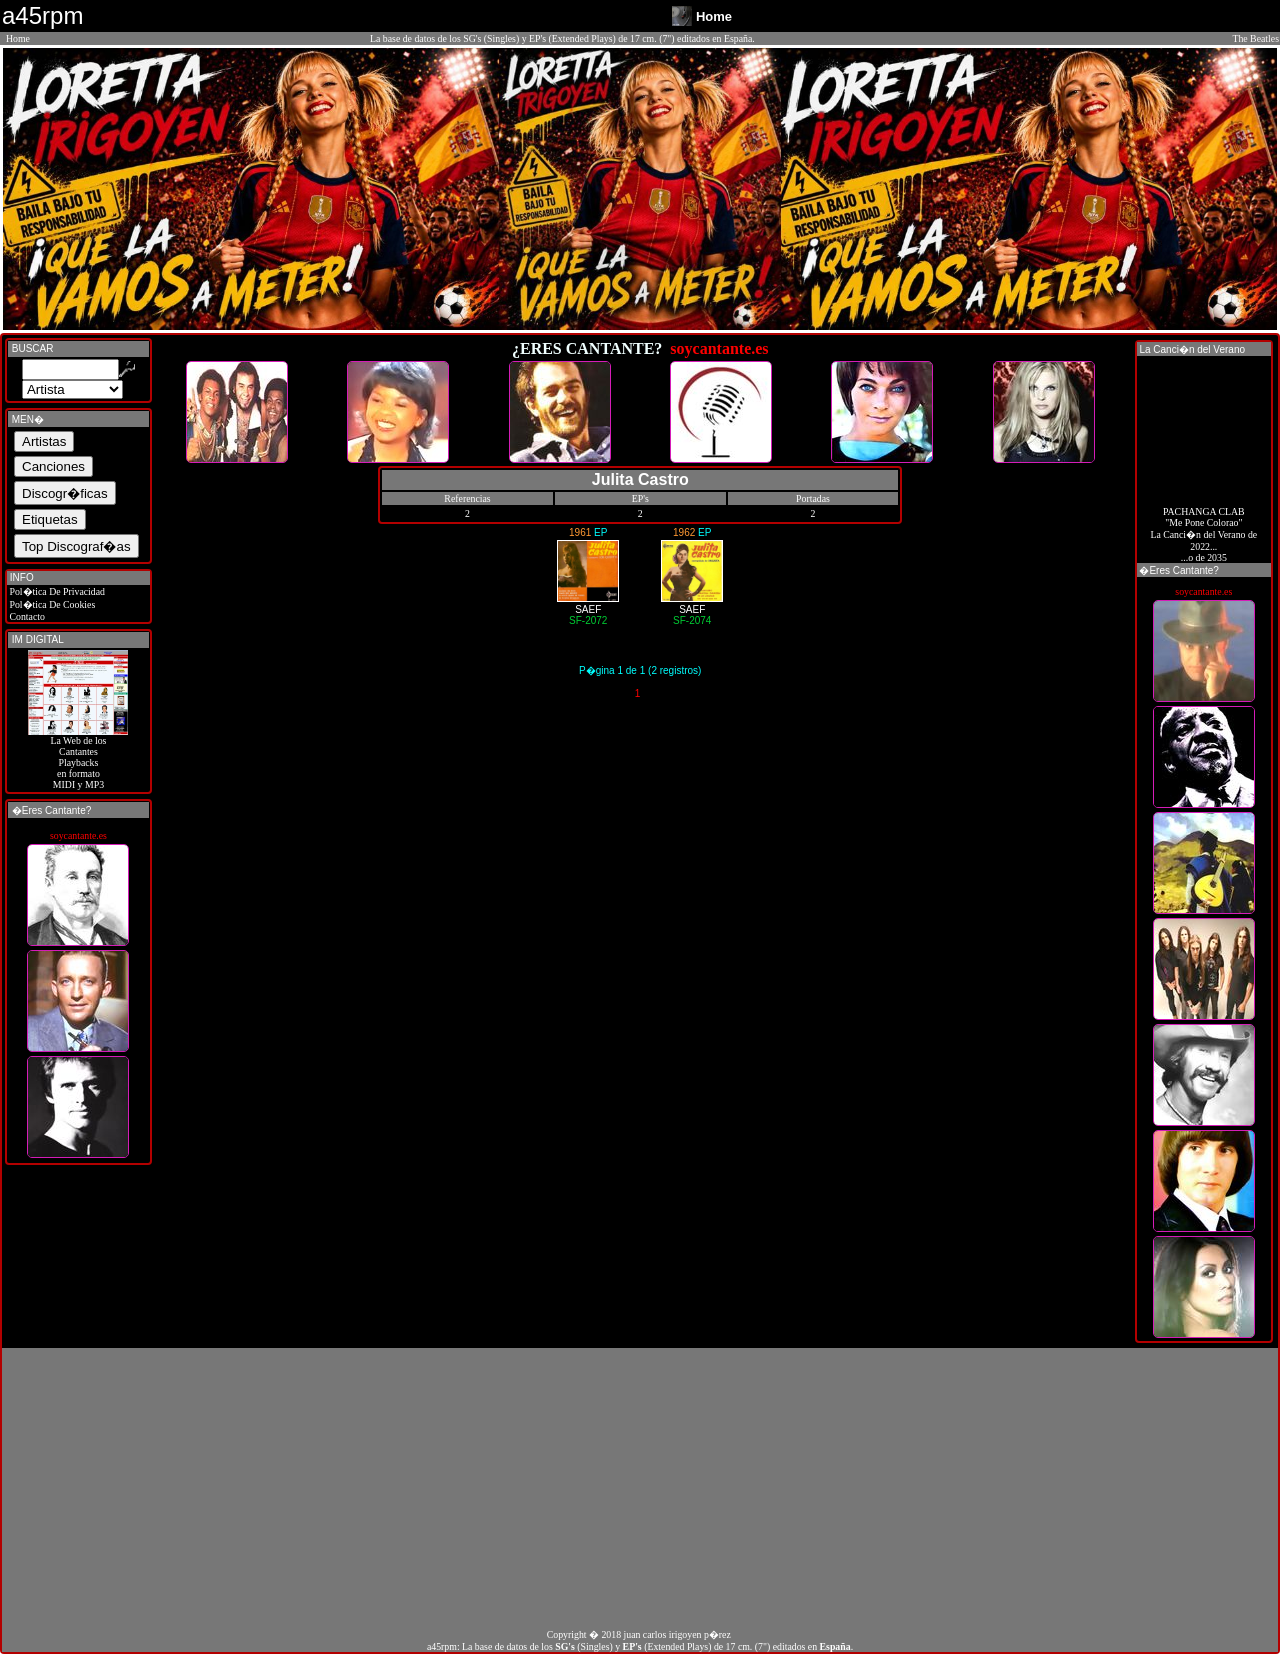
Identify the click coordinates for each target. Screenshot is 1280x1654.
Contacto (26, 616)
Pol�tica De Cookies (51, 604)
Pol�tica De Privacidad (56, 591)
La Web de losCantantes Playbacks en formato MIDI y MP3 (78, 758)
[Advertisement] (640, 1488)
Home (18, 38)
